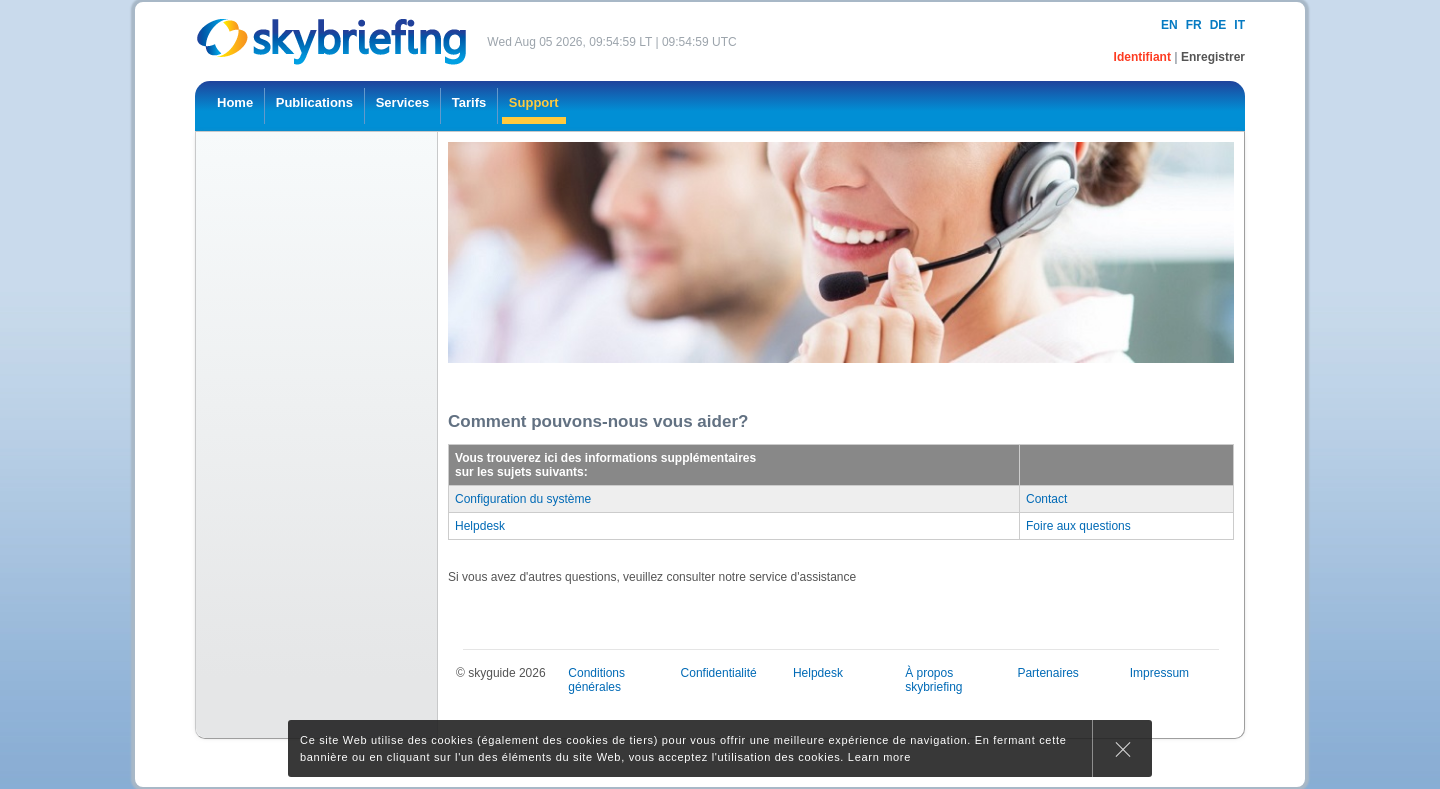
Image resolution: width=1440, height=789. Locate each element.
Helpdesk (480, 526)
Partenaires (1047, 673)
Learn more (879, 757)
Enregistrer (1213, 57)
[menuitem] (235, 106)
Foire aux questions (1078, 526)
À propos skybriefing (933, 680)
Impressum (1159, 673)
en (1169, 25)
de (1218, 25)
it (1239, 25)
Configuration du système (523, 499)
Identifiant (1144, 57)
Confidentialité (719, 673)
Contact (1046, 499)
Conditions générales (596, 680)
